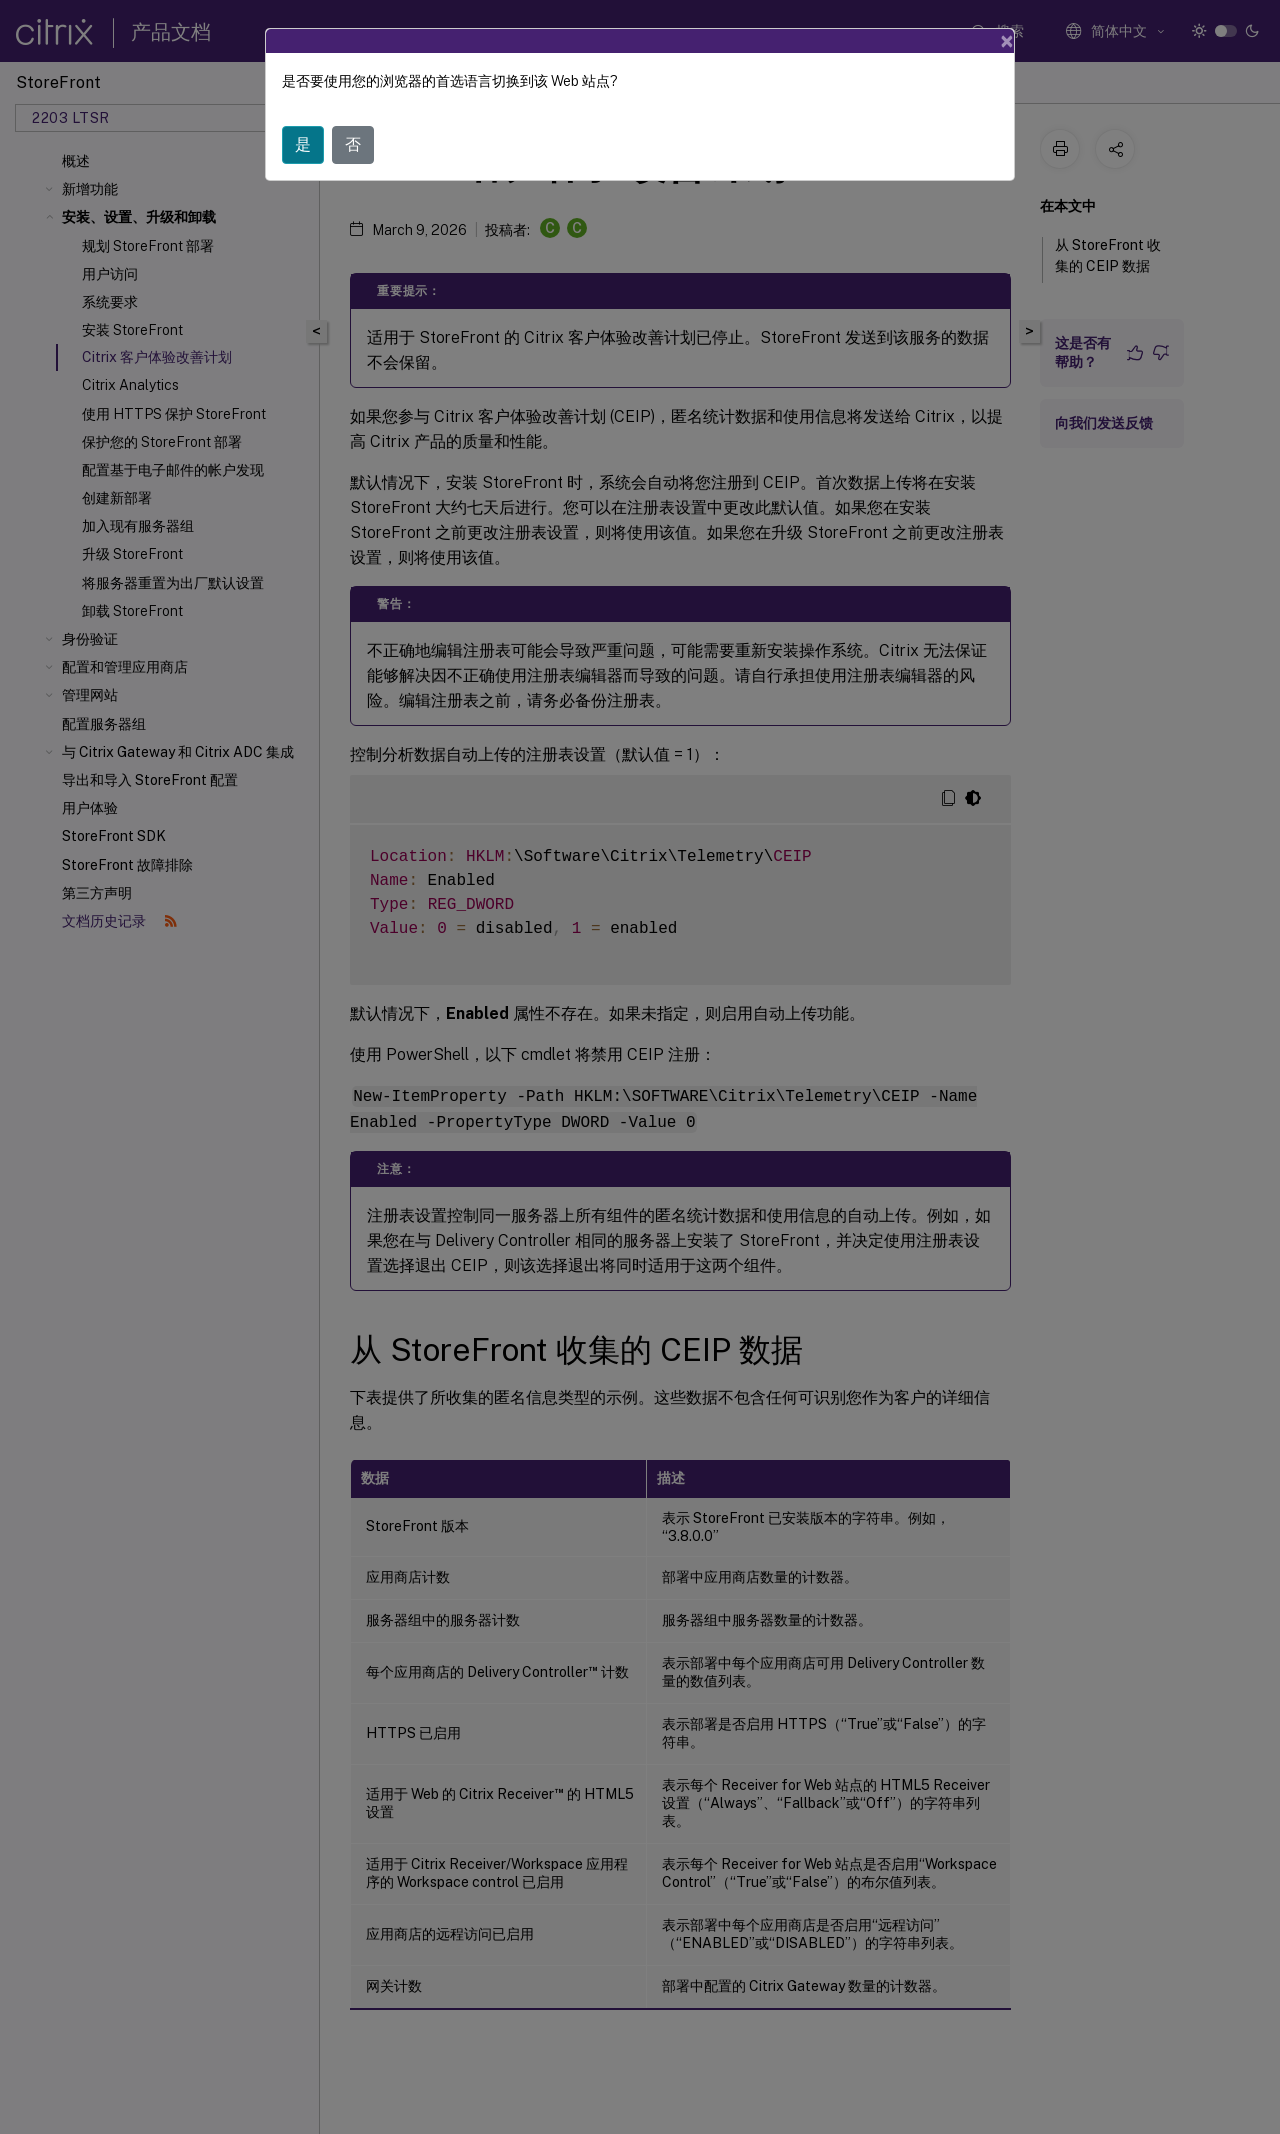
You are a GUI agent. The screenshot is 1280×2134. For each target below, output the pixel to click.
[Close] (1007, 41)
